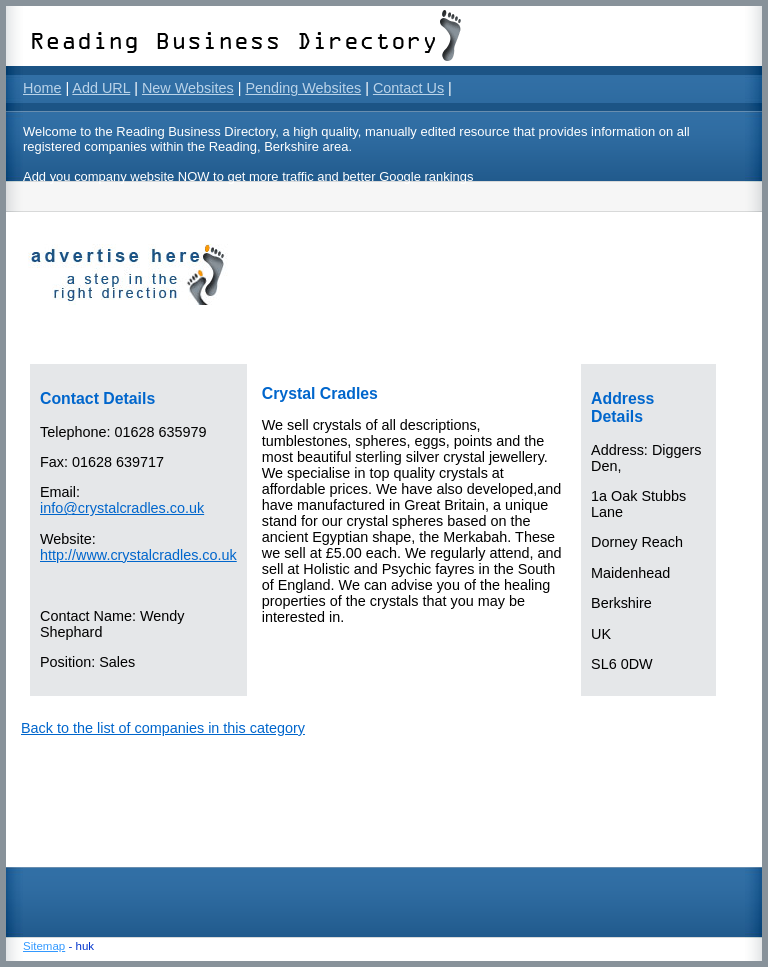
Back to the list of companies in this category (163, 728)
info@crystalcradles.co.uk (122, 508)
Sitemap (44, 946)
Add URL (101, 88)
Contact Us (408, 88)
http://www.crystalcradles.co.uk (138, 555)
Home (42, 88)
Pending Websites (303, 88)
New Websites (188, 88)
